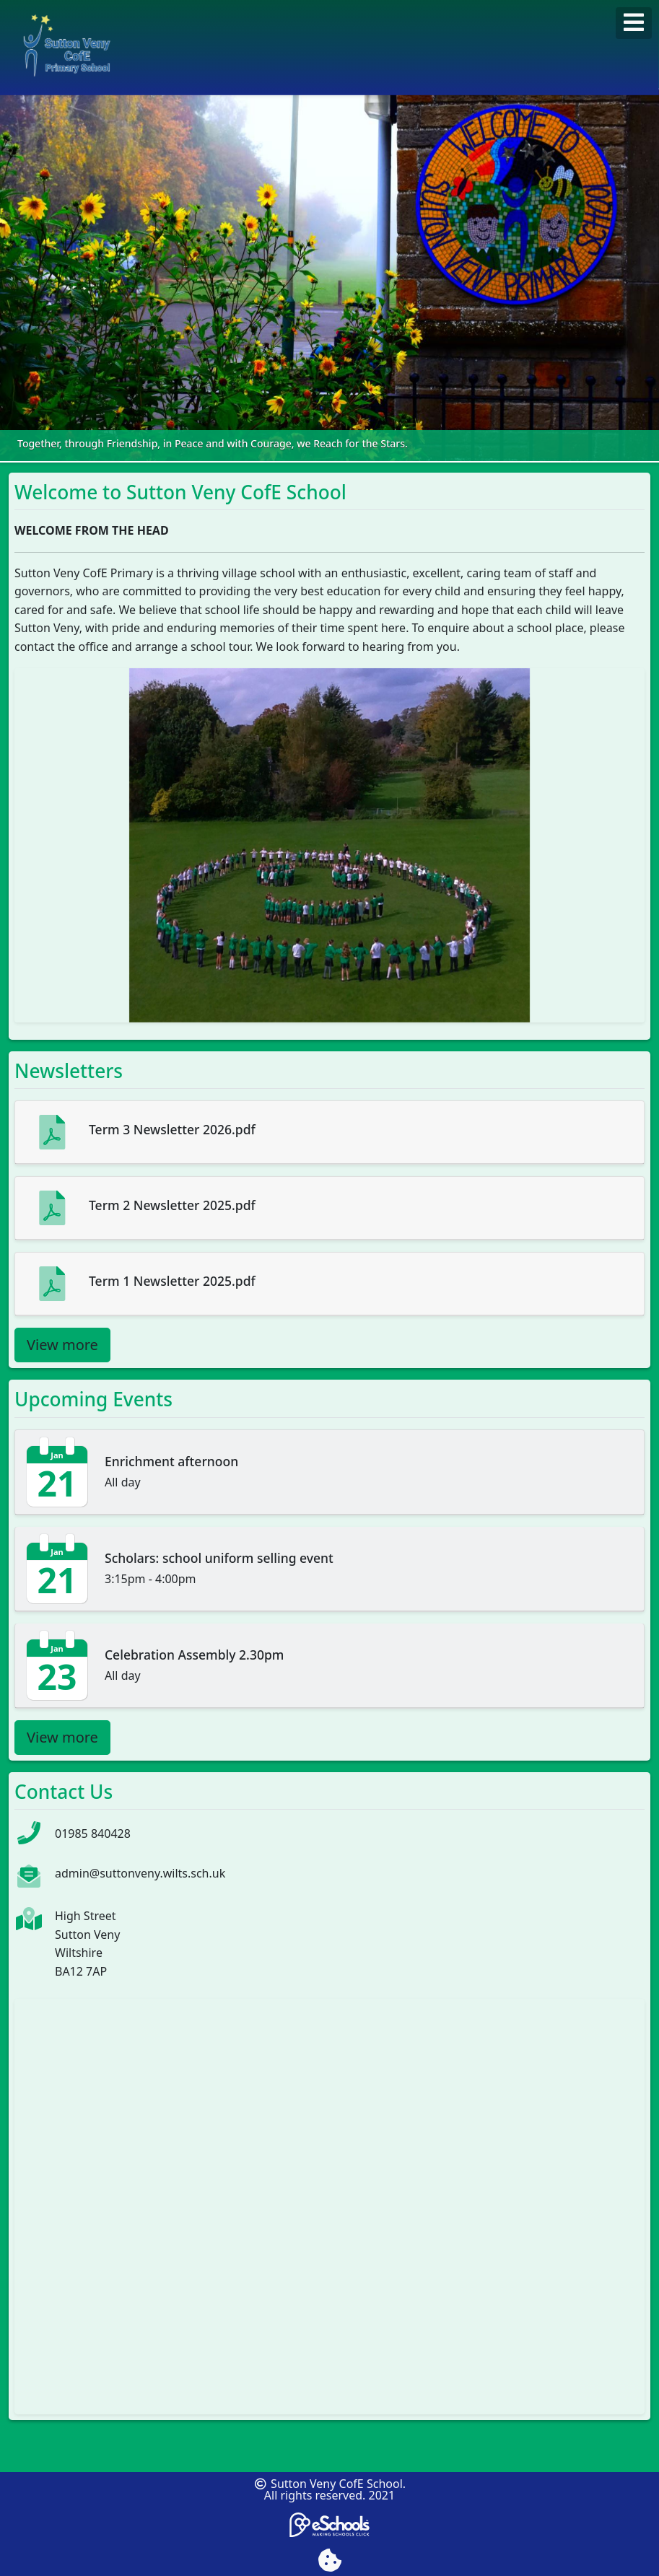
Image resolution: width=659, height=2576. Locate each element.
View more (62, 1344)
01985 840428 (93, 1833)
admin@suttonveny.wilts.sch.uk (140, 1873)
